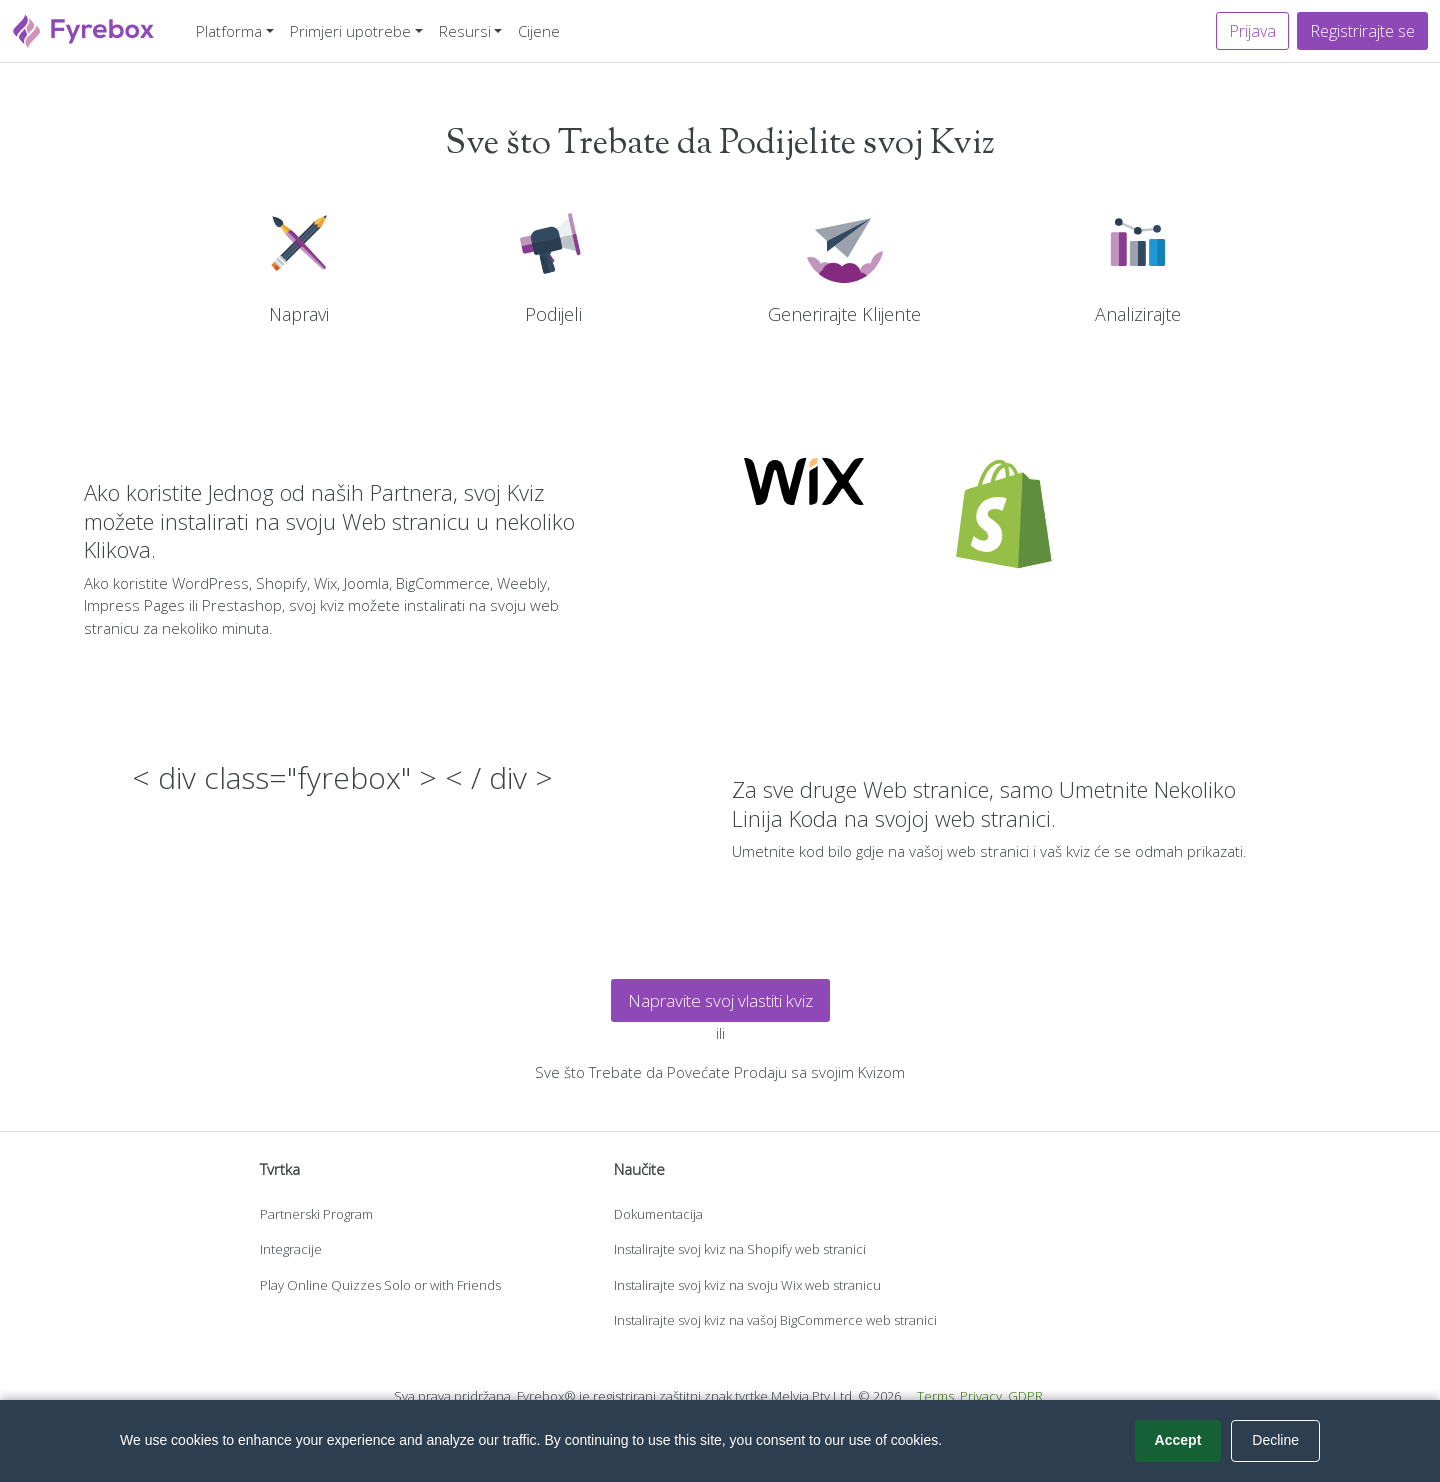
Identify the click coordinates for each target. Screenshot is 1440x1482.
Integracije (291, 1249)
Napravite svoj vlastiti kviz (720, 1000)
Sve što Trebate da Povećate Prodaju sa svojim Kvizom (720, 1072)
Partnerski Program (316, 1214)
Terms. (937, 1396)
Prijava (1252, 31)
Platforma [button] (229, 31)
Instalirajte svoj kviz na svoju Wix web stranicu (747, 1285)
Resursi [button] (465, 31)
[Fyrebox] (84, 28)
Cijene (539, 31)
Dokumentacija (658, 1214)
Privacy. (982, 1396)
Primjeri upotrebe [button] (350, 31)
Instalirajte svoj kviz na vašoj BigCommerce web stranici (775, 1320)
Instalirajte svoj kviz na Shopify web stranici (740, 1249)
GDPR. (1027, 1396)
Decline (1275, 1440)
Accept (1178, 1440)
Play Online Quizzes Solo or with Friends (380, 1285)
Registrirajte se (1362, 31)
